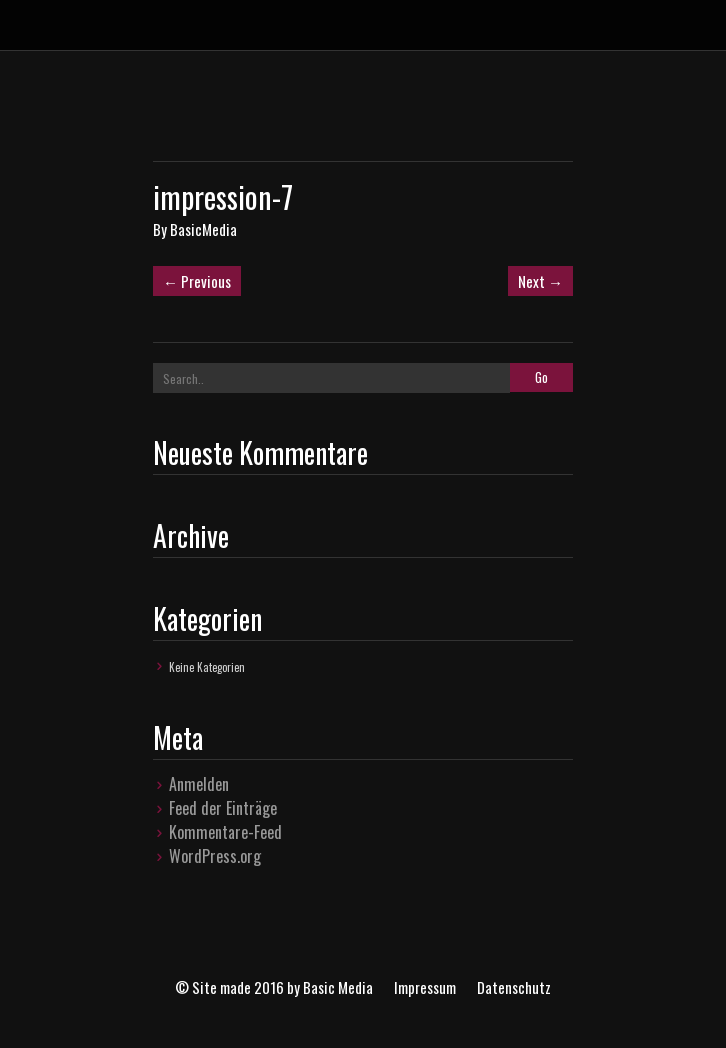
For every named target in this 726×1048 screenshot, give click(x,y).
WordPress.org (215, 856)
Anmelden (199, 784)
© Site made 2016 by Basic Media (274, 987)
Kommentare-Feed (225, 832)
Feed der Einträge (223, 808)
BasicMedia (203, 229)
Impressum (425, 987)
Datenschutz (514, 987)
